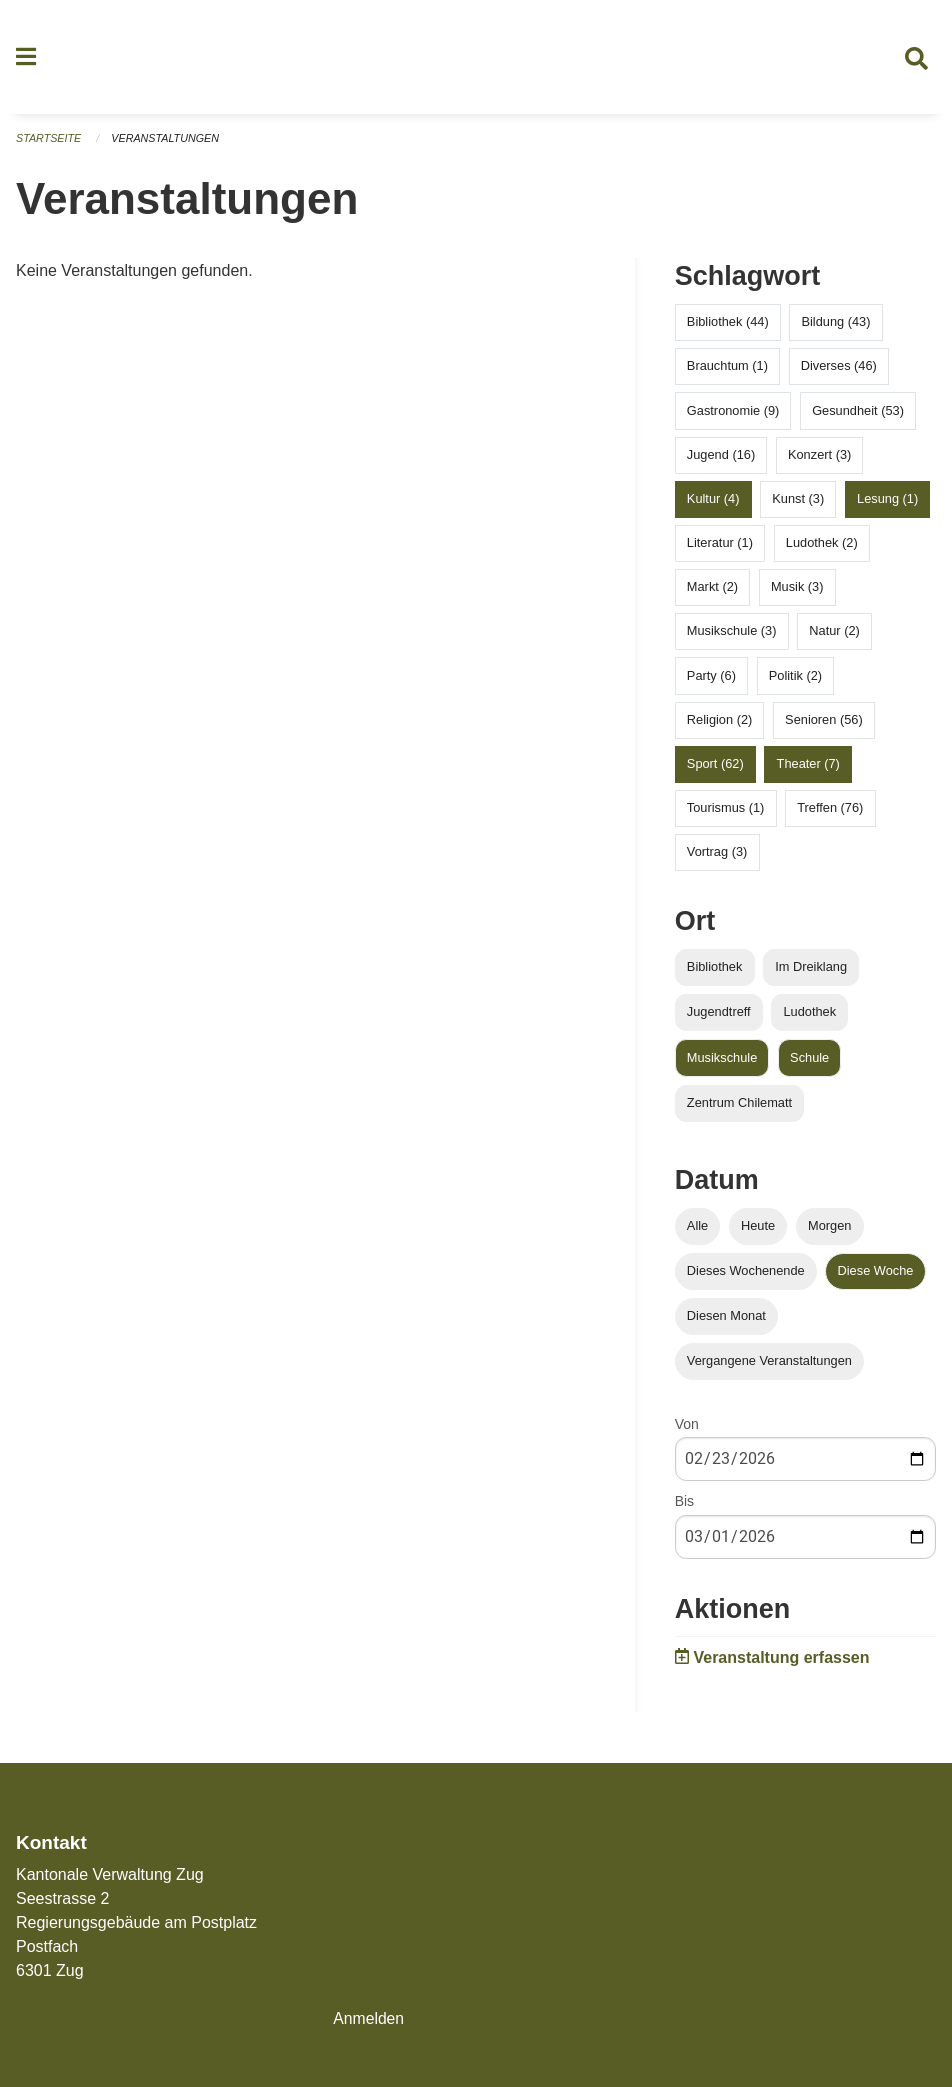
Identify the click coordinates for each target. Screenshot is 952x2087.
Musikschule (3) (732, 632)
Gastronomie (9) (733, 411)
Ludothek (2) (822, 544)
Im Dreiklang (811, 968)
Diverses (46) (839, 367)
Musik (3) (797, 588)
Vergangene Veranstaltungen (769, 1362)
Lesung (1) (887, 500)
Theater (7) (808, 765)
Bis (684, 1503)
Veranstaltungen (168, 140)
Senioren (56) (824, 721)
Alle (697, 1226)
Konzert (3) (819, 455)
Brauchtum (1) (727, 367)
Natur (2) (834, 632)
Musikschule (722, 1058)
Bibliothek (715, 968)
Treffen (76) (830, 809)
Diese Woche (876, 1272)
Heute (758, 1226)
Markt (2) (712, 588)
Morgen (829, 1226)
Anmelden (369, 2018)
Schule (809, 1058)
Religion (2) (719, 721)
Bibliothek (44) (728, 323)
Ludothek (809, 1013)
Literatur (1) (720, 544)
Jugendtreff (719, 1013)
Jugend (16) (721, 455)
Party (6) (711, 676)
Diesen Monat (726, 1317)
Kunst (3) (798, 500)
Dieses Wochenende (746, 1272)
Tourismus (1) (726, 809)
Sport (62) (715, 765)
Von (687, 1426)
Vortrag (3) (717, 853)
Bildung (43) (835, 323)
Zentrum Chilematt (739, 1104)
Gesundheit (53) (858, 411)
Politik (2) (795, 676)
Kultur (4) (713, 500)
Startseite (49, 140)
